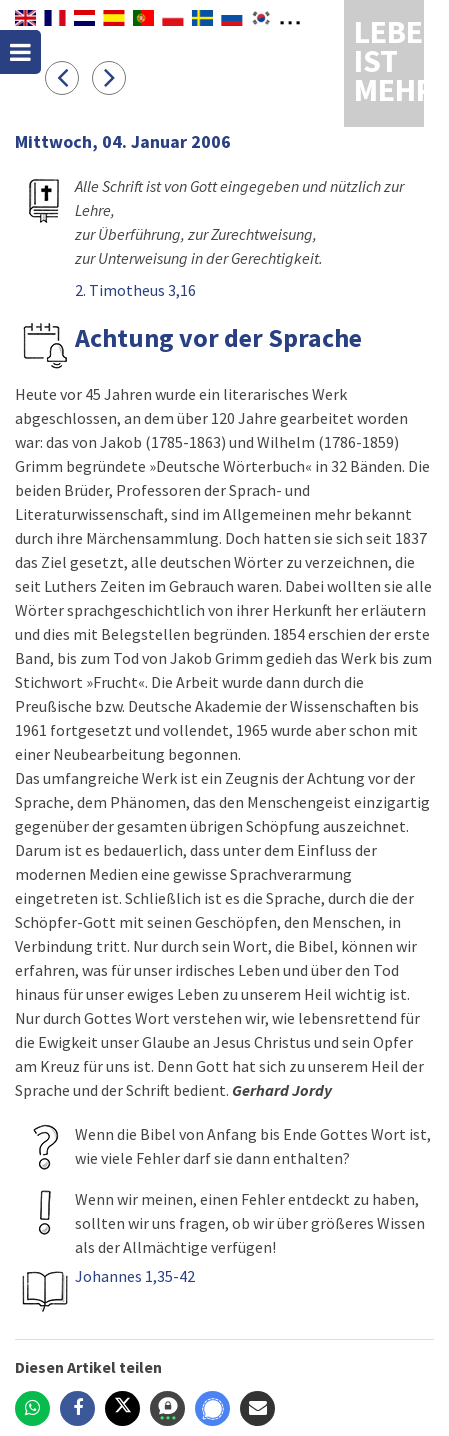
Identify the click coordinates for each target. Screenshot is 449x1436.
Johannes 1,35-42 (135, 1276)
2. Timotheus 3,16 (135, 290)
